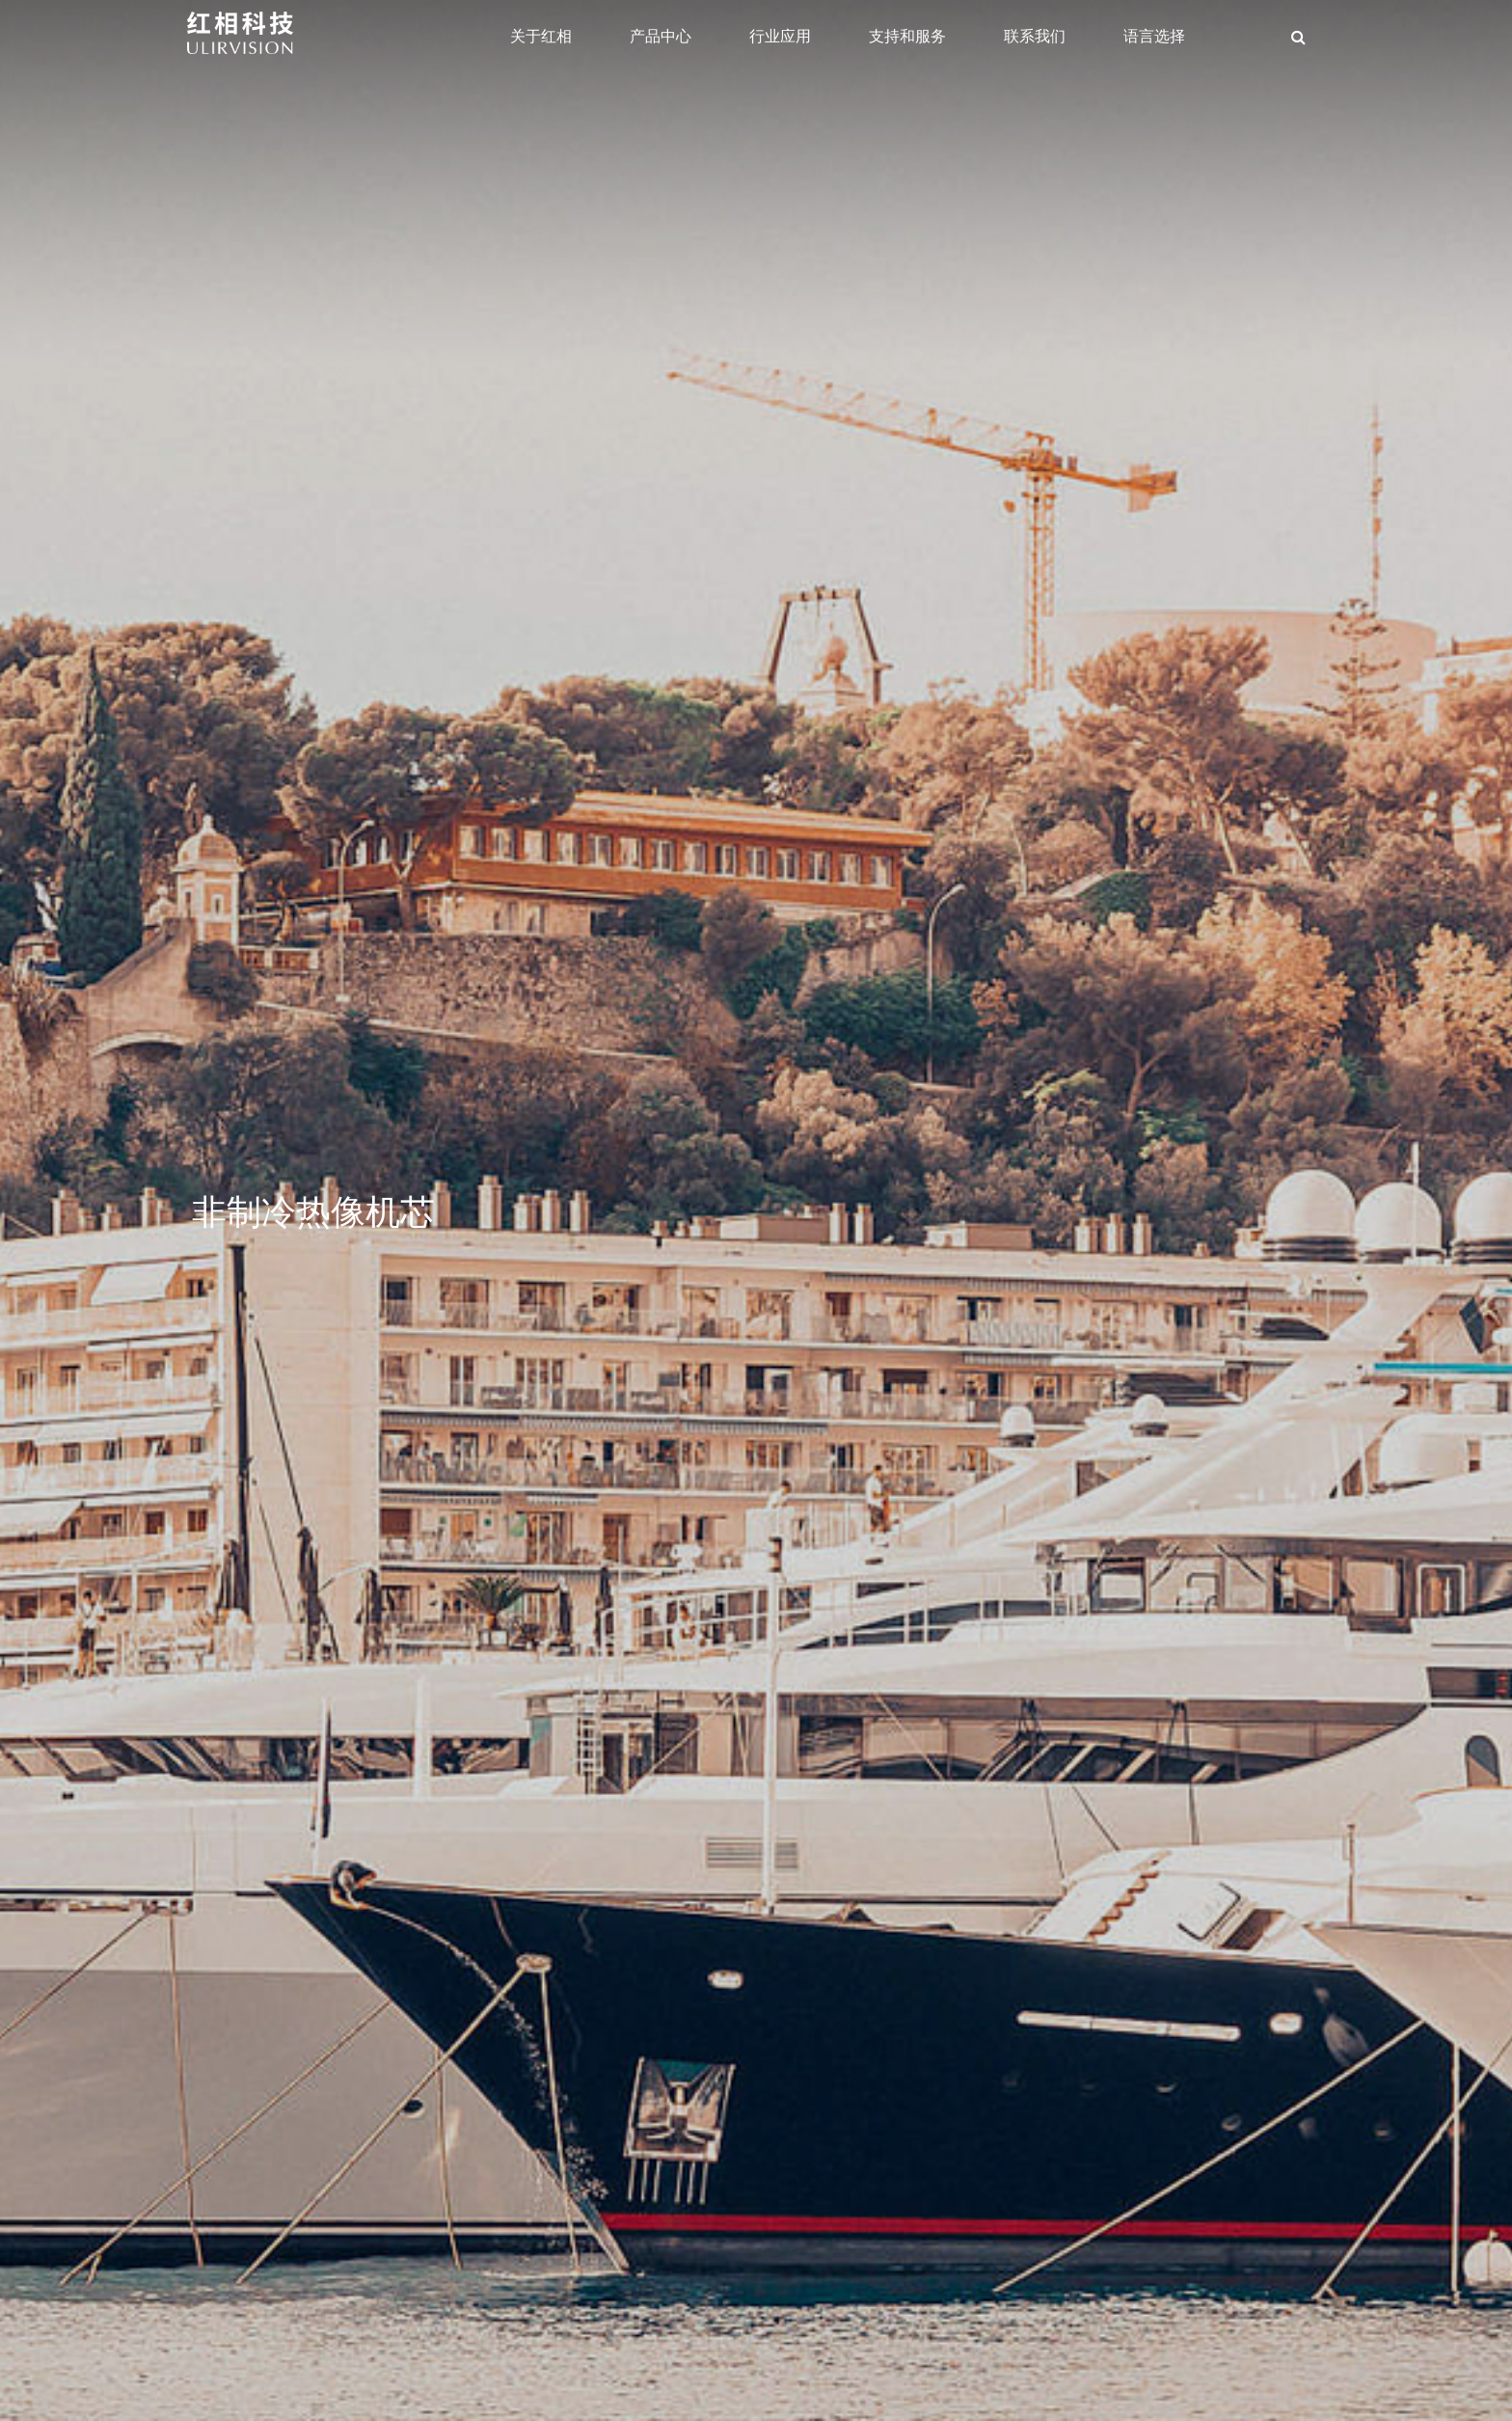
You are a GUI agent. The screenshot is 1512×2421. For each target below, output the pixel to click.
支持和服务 (907, 36)
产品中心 (660, 36)
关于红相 (541, 36)
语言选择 (1154, 36)
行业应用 (780, 36)
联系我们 (1035, 36)
